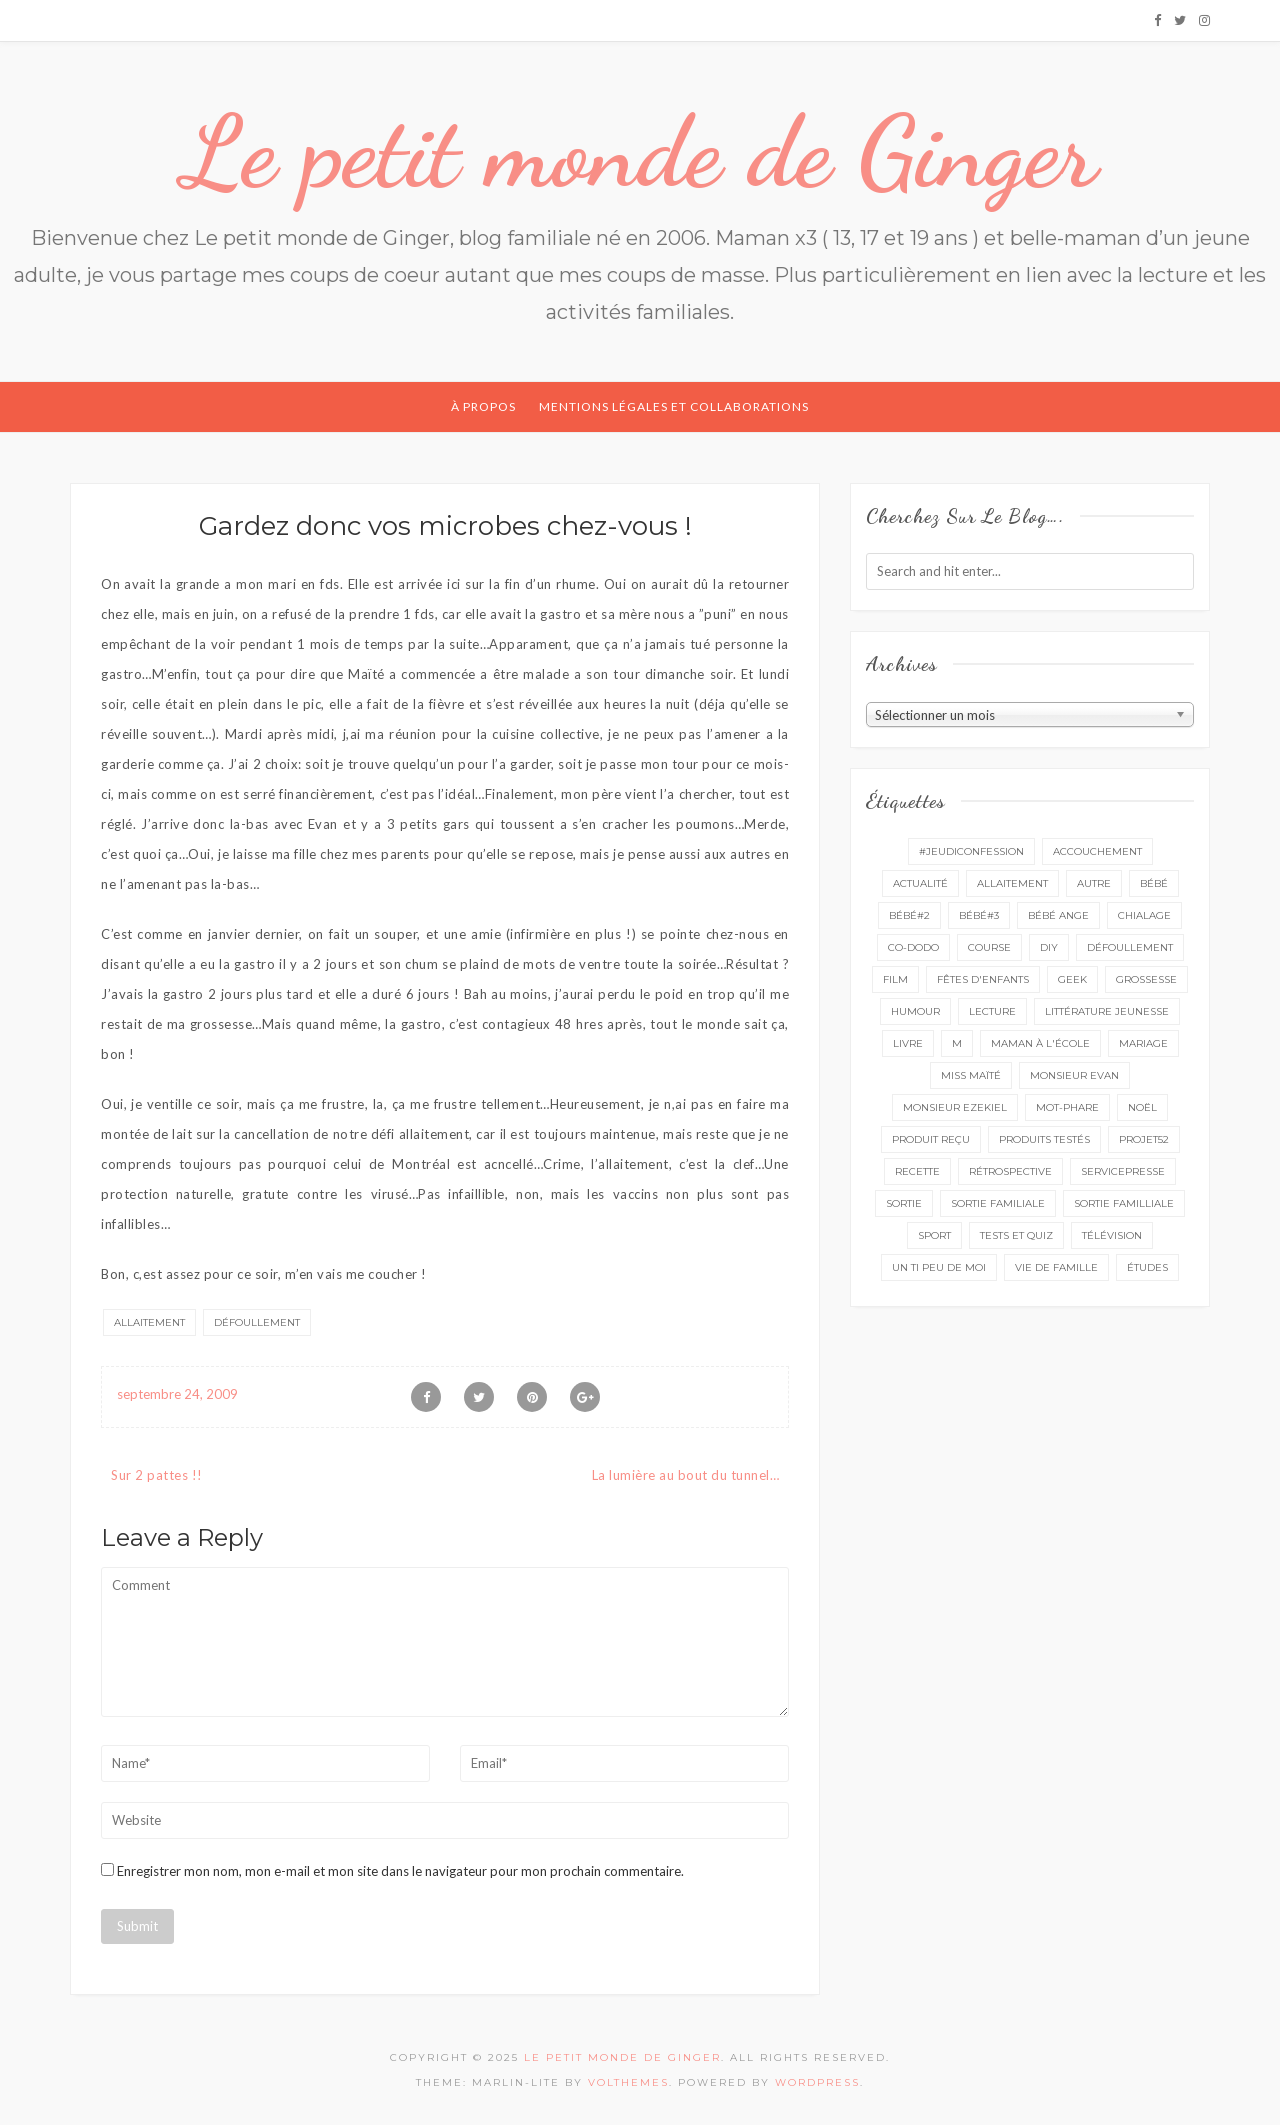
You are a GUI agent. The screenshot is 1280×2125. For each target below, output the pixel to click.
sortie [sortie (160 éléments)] (904, 1203)
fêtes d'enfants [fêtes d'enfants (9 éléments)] (983, 979)
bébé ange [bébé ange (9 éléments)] (1058, 915)
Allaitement (149, 1322)
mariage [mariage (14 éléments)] (1143, 1043)
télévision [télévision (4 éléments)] (1112, 1235)
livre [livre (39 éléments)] (908, 1043)
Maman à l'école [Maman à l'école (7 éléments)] (1040, 1043)
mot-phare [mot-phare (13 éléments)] (1067, 1107)
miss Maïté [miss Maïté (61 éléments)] (971, 1075)
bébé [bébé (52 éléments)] (1154, 883)
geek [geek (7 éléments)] (1072, 979)
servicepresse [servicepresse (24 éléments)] (1123, 1171)
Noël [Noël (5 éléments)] (1142, 1107)
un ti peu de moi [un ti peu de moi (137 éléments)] (939, 1267)
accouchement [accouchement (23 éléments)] (1097, 851)
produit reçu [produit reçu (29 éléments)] (931, 1139)
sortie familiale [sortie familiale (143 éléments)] (998, 1203)
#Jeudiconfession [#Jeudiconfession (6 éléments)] (971, 851)
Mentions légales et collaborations (674, 406)
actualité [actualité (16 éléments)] (920, 883)
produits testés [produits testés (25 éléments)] (1044, 1139)
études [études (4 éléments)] (1147, 1267)
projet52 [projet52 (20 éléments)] (1144, 1139)
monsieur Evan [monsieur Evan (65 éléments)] (1074, 1075)
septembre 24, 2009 (177, 1394)
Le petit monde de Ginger (640, 152)
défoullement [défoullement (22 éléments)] (1130, 947)
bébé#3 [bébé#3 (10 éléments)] (979, 915)
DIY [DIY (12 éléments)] (1049, 947)
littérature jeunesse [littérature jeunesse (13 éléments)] (1107, 1011)
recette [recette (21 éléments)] (917, 1171)
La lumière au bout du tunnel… (686, 1475)
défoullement (257, 1322)
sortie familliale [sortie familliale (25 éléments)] (1124, 1203)
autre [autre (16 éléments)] (1094, 883)
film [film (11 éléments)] (895, 979)
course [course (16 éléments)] (989, 947)
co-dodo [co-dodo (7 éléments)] (913, 947)
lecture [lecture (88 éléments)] (992, 1011)
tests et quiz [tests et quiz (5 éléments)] (1016, 1235)
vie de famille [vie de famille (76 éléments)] (1056, 1267)
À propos (483, 406)
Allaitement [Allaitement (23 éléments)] (1012, 883)
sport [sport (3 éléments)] (934, 1235)
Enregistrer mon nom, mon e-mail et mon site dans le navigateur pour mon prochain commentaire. (400, 1871)
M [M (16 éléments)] (957, 1043)
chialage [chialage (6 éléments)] (1144, 915)
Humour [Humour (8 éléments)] (915, 1011)
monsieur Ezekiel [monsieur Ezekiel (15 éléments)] (955, 1107)
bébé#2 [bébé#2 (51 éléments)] (909, 915)
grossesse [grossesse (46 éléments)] (1146, 979)
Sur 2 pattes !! (157, 1475)
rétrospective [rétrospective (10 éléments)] (1010, 1171)
